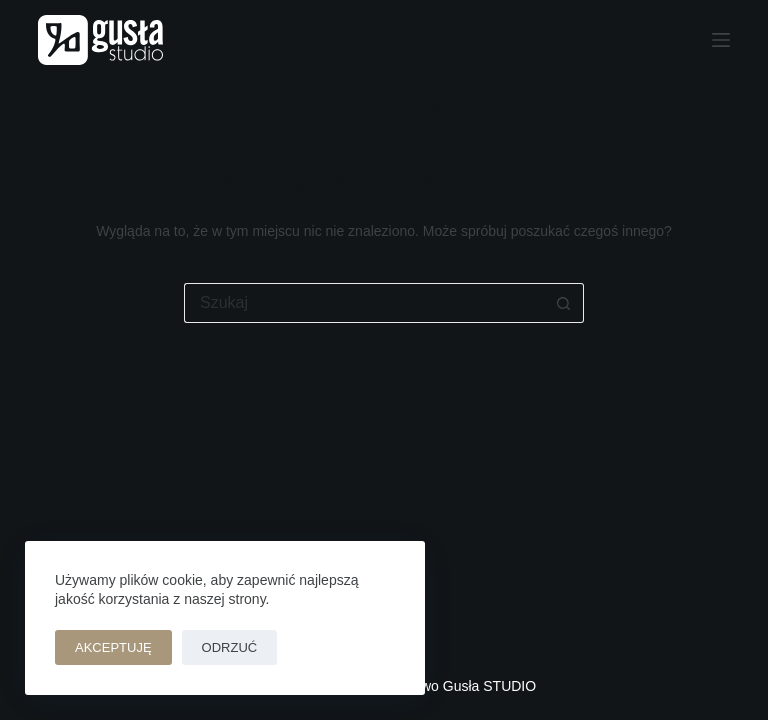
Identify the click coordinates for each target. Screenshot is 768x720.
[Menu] (721, 40)
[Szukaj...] (364, 303)
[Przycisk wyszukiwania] (564, 303)
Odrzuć (230, 647)
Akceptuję (113, 647)
